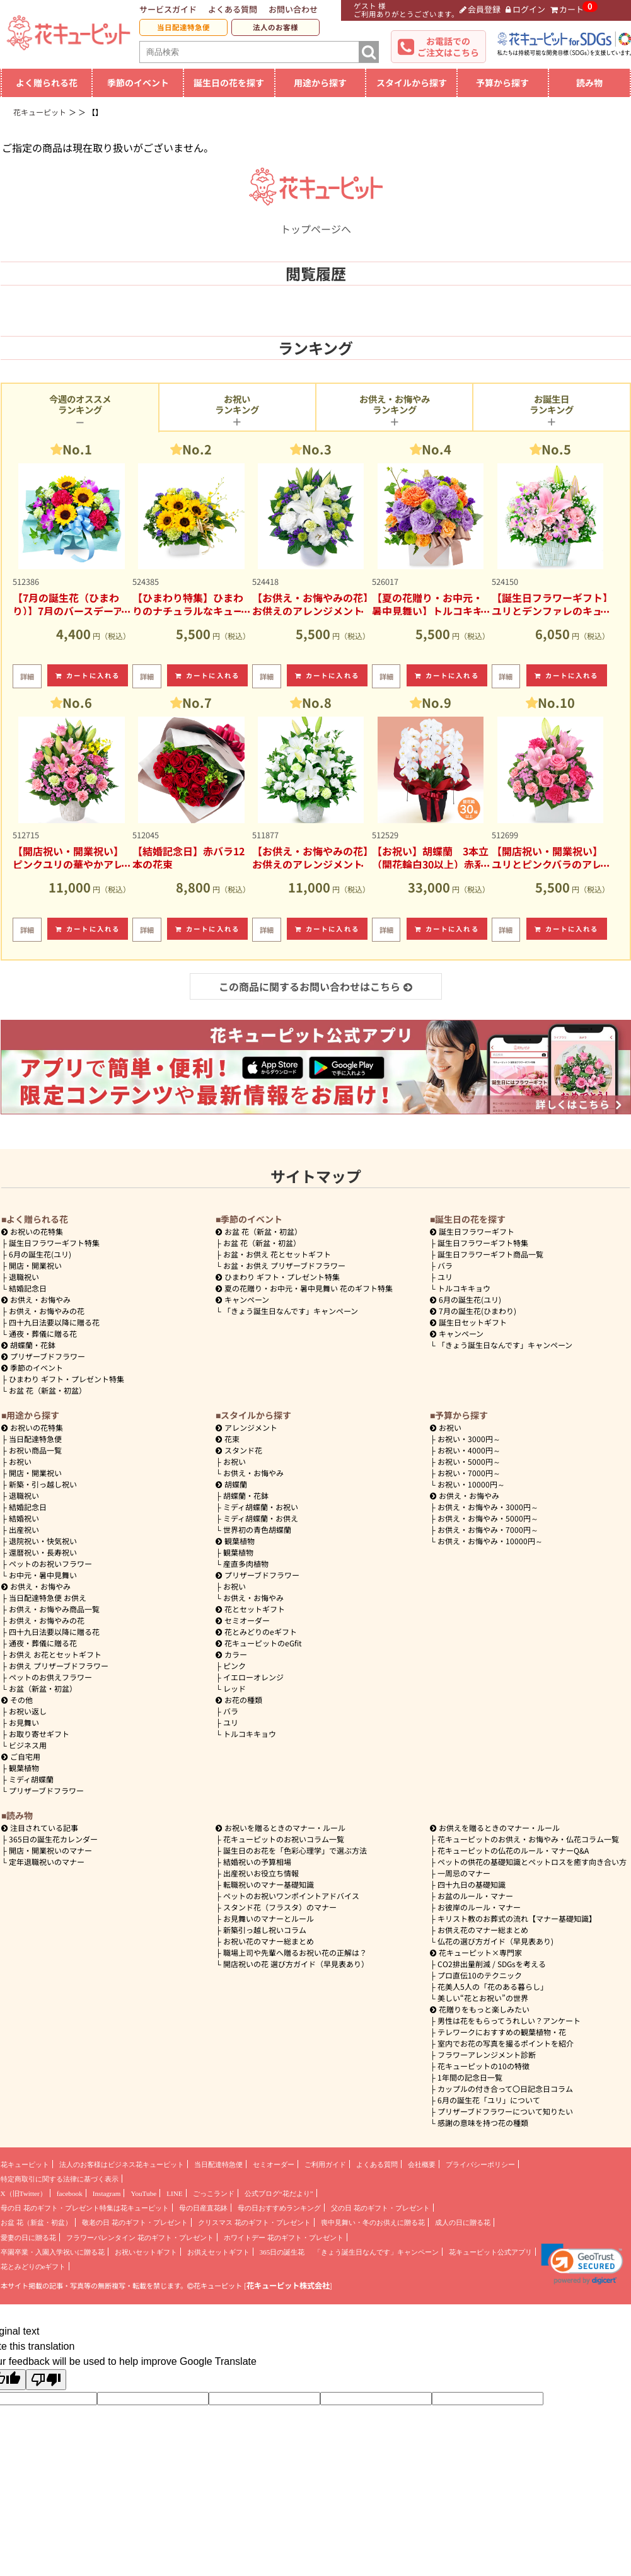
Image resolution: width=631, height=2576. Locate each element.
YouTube (143, 2193)
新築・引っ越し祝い (43, 1484)
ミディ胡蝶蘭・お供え (260, 1518)
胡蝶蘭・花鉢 (28, 1344)
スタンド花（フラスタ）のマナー (280, 1907)
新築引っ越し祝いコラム (264, 1929)
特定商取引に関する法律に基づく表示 (60, 2179)
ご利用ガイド (325, 2164)
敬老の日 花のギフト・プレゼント (135, 2222)
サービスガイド (168, 9)
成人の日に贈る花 (462, 2222)
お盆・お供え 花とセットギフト (277, 1254)
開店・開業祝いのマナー (50, 1850)
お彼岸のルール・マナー (479, 1907)
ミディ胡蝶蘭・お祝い (260, 1506)
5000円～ (469, 1461)
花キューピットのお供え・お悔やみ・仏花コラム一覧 (528, 1839)
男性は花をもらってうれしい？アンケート (509, 2020)
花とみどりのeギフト (256, 1631)
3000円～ (469, 1438)
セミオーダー (243, 1620)
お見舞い (24, 1722)
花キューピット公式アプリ (490, 2252)
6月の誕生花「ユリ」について (488, 2099)
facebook (70, 2193)
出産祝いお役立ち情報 (261, 1873)
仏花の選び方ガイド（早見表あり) (495, 1941)
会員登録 (480, 9)
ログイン (525, 9)
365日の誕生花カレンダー (53, 1839)
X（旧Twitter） (24, 2193)
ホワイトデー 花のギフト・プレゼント (284, 2237)
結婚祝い (24, 1518)
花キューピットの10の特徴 (483, 2065)
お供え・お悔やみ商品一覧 (54, 1608)
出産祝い (24, 1529)
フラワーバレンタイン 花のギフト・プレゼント (140, 2237)
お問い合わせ (293, 9)
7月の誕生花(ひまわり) (473, 1310)
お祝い (20, 1461)
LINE (174, 2193)
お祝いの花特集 (36, 1231)
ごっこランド (213, 2193)
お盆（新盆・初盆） (43, 1688)
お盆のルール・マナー (475, 1895)
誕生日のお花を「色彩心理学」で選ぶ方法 (295, 1850)
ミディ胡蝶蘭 (31, 1779)
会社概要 (422, 2164)
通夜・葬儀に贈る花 (43, 1333)
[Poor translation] (46, 2379)
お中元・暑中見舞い (43, 1574)
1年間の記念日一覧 (469, 2077)
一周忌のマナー (463, 1873)
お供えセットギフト (218, 2252)
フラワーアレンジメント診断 (486, 2054)
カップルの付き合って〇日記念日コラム (505, 2088)
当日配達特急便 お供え (47, 1597)
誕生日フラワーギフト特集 (54, 1242)
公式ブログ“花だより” (279, 2193)
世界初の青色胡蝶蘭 (257, 1529)
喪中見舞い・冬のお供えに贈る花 (373, 2222)
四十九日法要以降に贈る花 (54, 1322)
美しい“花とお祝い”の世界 (482, 1997)
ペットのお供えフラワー (50, 1677)
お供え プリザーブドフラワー (58, 1665)
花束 (228, 1438)
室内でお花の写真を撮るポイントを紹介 (505, 2043)
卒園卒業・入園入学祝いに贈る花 (53, 2252)
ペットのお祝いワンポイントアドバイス (291, 1895)
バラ (445, 1265)
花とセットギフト (250, 1608)
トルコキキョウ (463, 1288)
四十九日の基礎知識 (471, 1884)
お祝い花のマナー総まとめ (268, 1941)
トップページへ (315, 221)
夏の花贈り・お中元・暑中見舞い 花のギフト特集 (304, 1288)
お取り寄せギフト (39, 1733)
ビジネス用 (28, 1745)
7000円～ (469, 1472)
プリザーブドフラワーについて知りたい (505, 2111)
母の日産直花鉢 (203, 2208)
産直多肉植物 (246, 1563)
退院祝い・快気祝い (43, 1540)
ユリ (445, 1276)
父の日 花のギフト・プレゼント (380, 2208)
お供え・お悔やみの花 (46, 1310)
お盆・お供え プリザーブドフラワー (284, 1265)
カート (567, 9)
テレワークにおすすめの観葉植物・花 (501, 2031)
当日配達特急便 (183, 27)
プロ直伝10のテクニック (479, 1975)
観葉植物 (24, 1767)
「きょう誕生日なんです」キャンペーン (290, 1310)
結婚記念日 (28, 1288)
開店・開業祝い (35, 1265)
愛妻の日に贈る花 (28, 2237)
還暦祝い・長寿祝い (43, 1552)
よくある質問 (232, 9)
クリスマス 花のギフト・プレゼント (254, 2222)
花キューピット (25, 2164)
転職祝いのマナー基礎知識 (268, 1884)
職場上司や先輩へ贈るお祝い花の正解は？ (295, 1952)
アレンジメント (246, 1427)
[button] (582, 2264)
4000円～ (469, 1450)
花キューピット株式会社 (288, 2285)
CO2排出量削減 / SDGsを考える (491, 1963)
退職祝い (24, 1276)
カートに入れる (87, 675)
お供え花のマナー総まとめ (482, 1929)
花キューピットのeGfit (259, 1642)
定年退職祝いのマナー (46, 1861)
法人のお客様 (275, 27)
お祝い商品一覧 (35, 1450)
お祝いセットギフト (146, 2252)
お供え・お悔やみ (40, 1299)
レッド (234, 1688)
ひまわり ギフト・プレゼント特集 (66, 1378)
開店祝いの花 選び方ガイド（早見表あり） (296, 1963)
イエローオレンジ (253, 1677)
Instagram (107, 2193)
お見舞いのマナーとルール (268, 1918)
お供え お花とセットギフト (55, 1654)
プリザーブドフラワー (43, 1356)
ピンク (234, 1665)
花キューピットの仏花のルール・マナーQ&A (513, 1850)
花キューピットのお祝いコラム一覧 (283, 1839)
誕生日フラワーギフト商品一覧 (490, 1254)
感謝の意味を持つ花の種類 (482, 2122)
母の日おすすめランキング (279, 2208)
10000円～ (471, 1484)
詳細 (27, 676)
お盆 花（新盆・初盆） (47, 1390)
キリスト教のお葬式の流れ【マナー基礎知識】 (516, 1918)
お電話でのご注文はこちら (448, 47)
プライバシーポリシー (480, 2164)
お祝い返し (28, 1711)
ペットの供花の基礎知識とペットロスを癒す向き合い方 (532, 1861)
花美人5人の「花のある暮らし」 (492, 1986)
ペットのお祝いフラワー (50, 1563)
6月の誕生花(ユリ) (40, 1254)
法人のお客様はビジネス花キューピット (121, 2164)
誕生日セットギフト (468, 1322)
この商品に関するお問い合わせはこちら (315, 986)
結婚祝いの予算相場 (257, 1861)
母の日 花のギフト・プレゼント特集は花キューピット (85, 2208)
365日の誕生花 (282, 2252)
